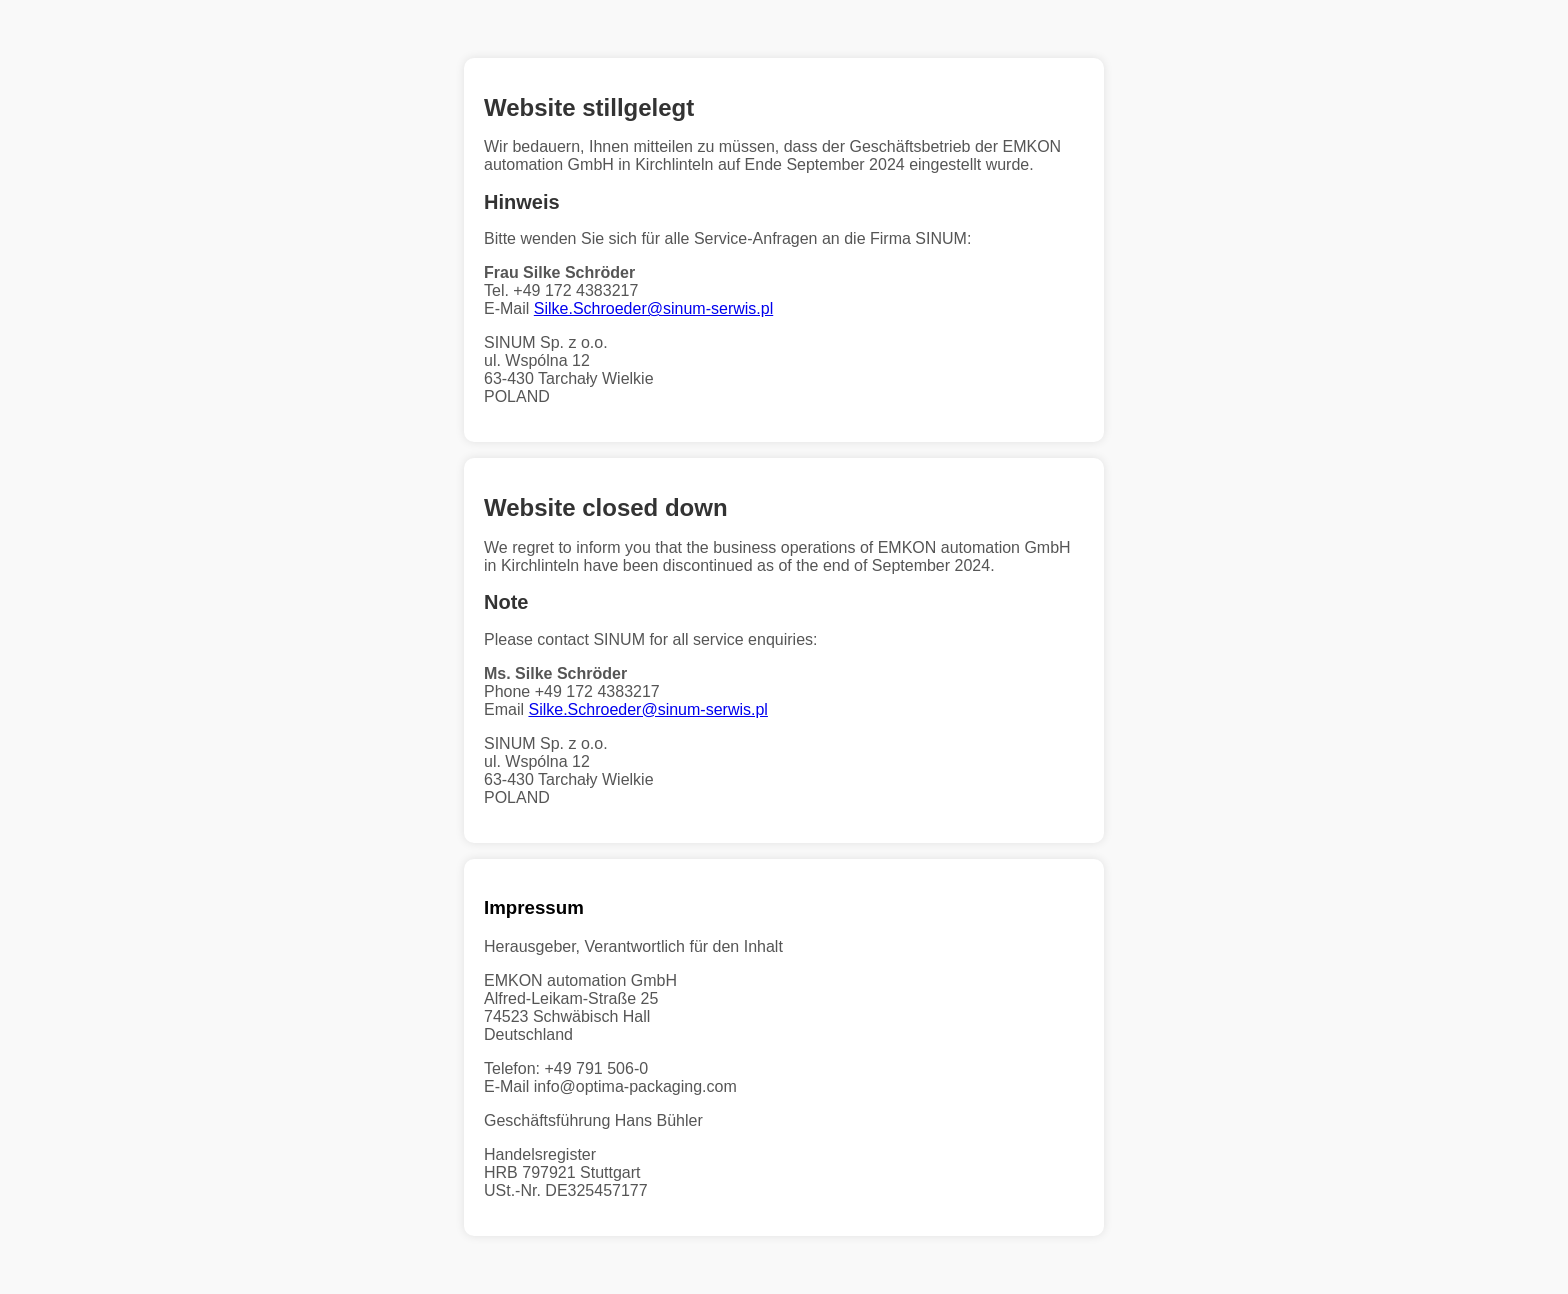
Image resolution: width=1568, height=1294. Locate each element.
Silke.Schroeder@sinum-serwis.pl (653, 308)
